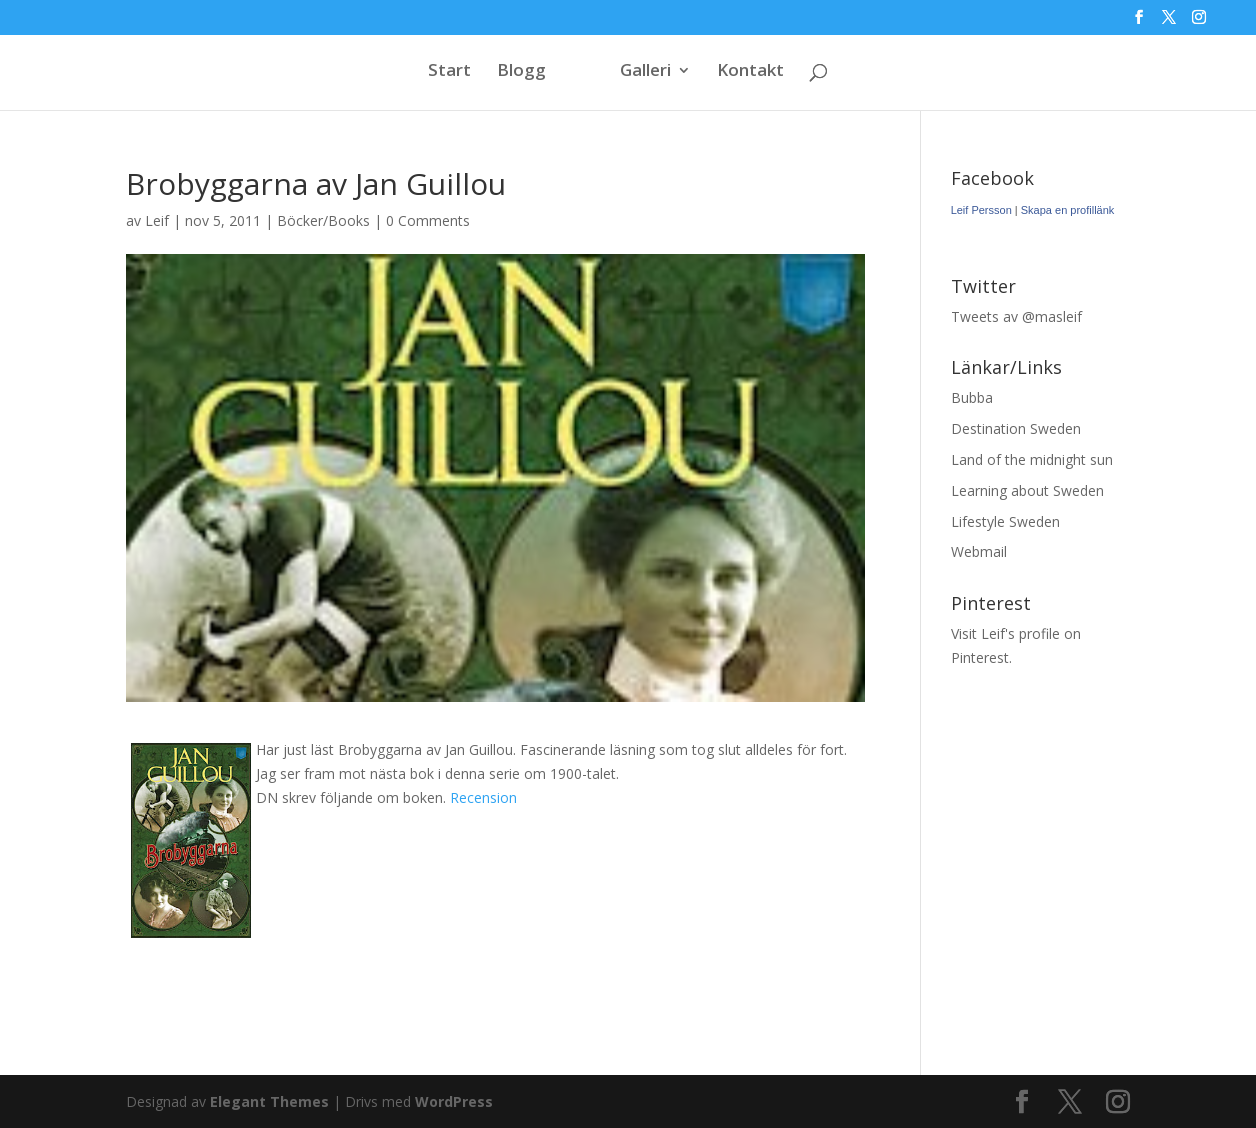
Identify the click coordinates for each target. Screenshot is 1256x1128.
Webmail (979, 551)
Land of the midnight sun (1032, 459)
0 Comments (428, 220)
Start (449, 72)
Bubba (972, 397)
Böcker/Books (323, 220)
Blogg (521, 72)
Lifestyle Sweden (1005, 521)
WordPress (454, 1101)
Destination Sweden (1016, 428)
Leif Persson (981, 210)
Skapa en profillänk (1068, 210)
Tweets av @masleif (1016, 316)
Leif (157, 220)
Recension (483, 797)
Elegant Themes (269, 1101)
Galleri (645, 72)
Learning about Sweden (1027, 490)
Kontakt (750, 72)
